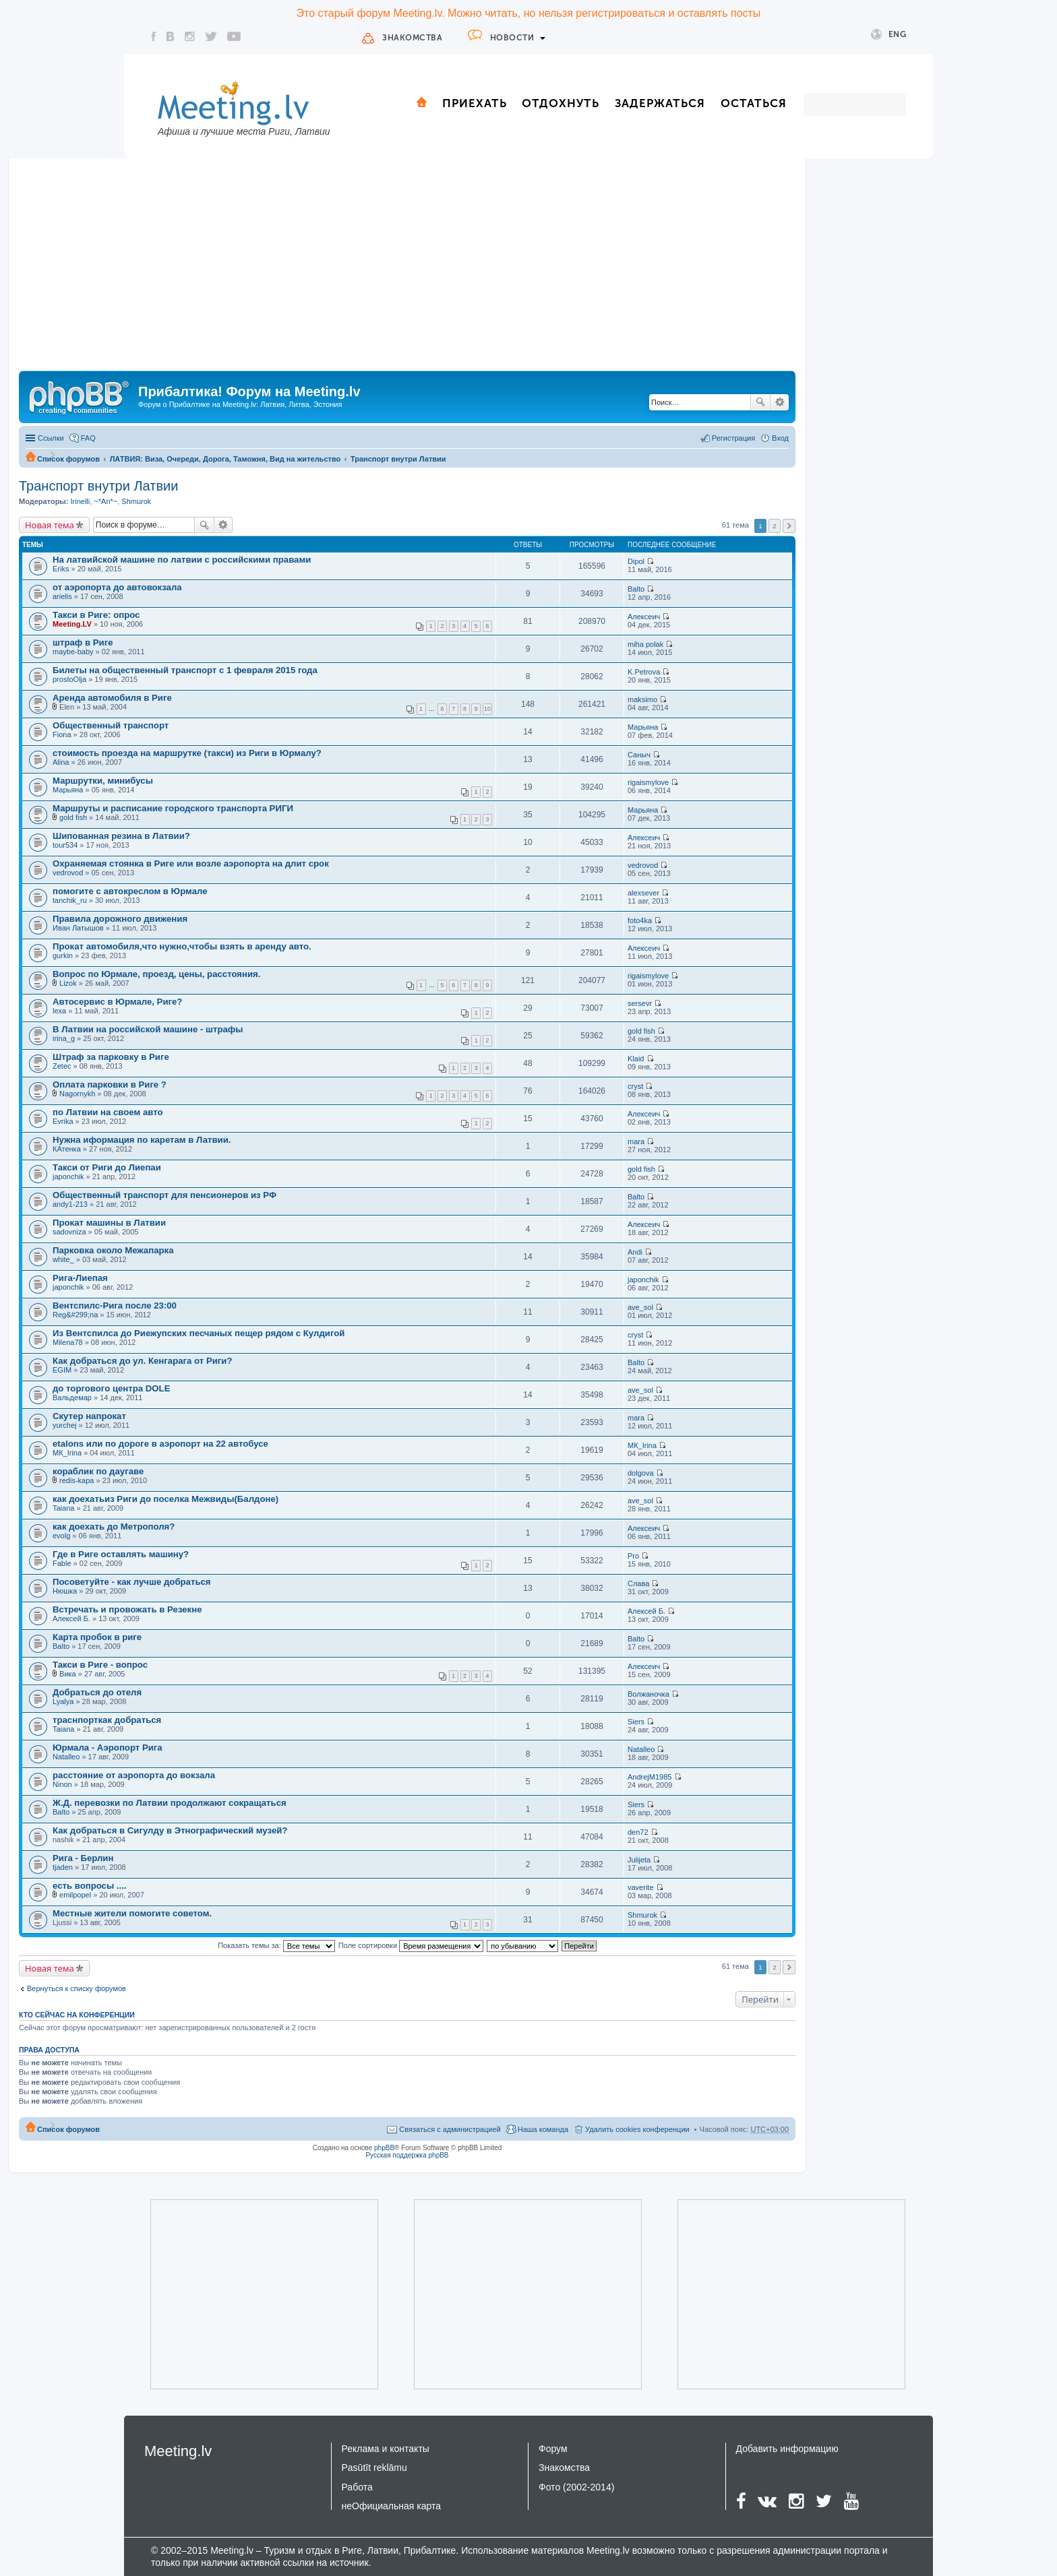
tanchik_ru (70, 900)
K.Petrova (644, 672)
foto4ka (640, 920)
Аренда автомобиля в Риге (112, 698)
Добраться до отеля (97, 1692)
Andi (635, 1252)
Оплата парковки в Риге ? (110, 1084)
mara (636, 1141)
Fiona (62, 734)
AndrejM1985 (649, 1777)
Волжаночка (648, 1694)
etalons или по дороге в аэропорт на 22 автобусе (160, 1444)
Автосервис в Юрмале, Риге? (117, 1002)
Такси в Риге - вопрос (100, 1665)
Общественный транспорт (111, 725)
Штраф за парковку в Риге (111, 1057)
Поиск (760, 402)
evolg (61, 1536)
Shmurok (136, 501)
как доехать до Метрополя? (114, 1526)
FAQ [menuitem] (88, 438)
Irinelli (80, 501)
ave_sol (640, 1307)
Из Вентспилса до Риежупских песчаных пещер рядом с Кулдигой (198, 1333)
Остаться (754, 103)
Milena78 (68, 1342)
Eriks (61, 569)
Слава (638, 1583)
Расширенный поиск (780, 402)
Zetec (62, 1066)
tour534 (65, 845)
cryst (635, 1086)
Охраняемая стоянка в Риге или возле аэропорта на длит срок (191, 863)
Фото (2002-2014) (576, 2487)
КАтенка (67, 1149)
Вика (67, 1674)
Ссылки (51, 438)
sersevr (640, 1003)
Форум (553, 2448)
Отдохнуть (560, 103)
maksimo (642, 699)
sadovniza (69, 1232)
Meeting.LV (72, 624)
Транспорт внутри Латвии (398, 459)
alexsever (643, 893)
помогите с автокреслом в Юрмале (130, 891)
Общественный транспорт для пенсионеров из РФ (164, 1195)
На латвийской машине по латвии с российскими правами (182, 560)
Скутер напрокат (89, 1416)
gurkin (63, 955)
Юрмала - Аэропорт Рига (107, 1747)
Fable (62, 1563)
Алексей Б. (71, 1618)
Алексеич (644, 616)
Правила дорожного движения (120, 919)
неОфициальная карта (392, 2506)
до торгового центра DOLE (111, 1388)
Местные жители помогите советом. (132, 1913)
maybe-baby (73, 652)
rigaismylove (648, 782)
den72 (638, 1832)
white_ (63, 1259)
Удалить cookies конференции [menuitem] (637, 2129)
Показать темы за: (276, 1945)
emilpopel (75, 1895)
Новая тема (49, 525)
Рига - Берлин (83, 1858)
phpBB (384, 2147)
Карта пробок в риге (97, 1637)
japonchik (68, 1176)
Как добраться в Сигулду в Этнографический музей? (170, 1830)
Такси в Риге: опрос (96, 615)
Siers (636, 1722)
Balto (636, 589)
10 (487, 708)
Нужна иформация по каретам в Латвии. (142, 1140)
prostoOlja (69, 679)
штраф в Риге (83, 642)
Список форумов (68, 459)
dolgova (641, 1473)
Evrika (63, 1121)
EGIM (62, 1370)
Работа (357, 2487)
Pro (633, 1556)
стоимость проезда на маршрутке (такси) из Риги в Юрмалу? (187, 753)
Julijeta (639, 1860)
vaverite (641, 1887)
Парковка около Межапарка (113, 1250)
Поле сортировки (410, 1945)
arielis (62, 596)
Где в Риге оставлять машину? (121, 1554)
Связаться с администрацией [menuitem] (449, 2129)
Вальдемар (72, 1397)
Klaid (636, 1059)
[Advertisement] (407, 269)
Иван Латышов (78, 928)
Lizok (68, 983)
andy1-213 (70, 1204)
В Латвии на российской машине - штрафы (148, 1029)
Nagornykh (77, 1094)
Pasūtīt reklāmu (374, 2467)
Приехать (474, 103)
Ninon (62, 1784)
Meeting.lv (178, 2451)
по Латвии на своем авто (108, 1112)
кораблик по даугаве (98, 1471)
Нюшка (65, 1591)
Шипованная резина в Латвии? (121, 836)
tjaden (63, 1867)
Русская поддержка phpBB (406, 2155)
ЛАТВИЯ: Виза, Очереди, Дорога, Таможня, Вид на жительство (225, 459)
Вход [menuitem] (780, 438)
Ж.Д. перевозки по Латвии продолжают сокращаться (169, 1803)
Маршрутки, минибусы (103, 781)
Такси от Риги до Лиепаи (107, 1167)
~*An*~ (105, 501)
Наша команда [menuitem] (543, 2129)
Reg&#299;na (75, 1315)
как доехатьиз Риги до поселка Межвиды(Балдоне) (165, 1499)
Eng (889, 35)
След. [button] (789, 526)
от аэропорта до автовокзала (117, 587)
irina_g (64, 1038)
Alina (61, 762)
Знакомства (412, 37)
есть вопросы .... (90, 1886)
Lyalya (63, 1701)
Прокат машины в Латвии (109, 1223)
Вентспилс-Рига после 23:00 (115, 1305)
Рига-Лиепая (80, 1278)
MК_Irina (67, 1453)
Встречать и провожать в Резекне (127, 1609)
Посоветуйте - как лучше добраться (132, 1582)
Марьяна (643, 727)
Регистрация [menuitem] (733, 438)
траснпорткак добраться (107, 1720)
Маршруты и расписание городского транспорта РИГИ (173, 808)
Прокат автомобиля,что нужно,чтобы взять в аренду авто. (182, 946)
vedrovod (68, 873)
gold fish (73, 817)
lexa (59, 1011)
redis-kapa (76, 1480)
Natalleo (66, 1757)
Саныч (639, 755)
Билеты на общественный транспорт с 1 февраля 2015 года (185, 670)
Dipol (636, 561)
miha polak (645, 644)
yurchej (64, 1425)
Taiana (63, 1508)
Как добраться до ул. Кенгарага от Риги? (142, 1361)
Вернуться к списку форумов (76, 1988)
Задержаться (660, 103)
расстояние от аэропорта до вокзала (134, 1775)
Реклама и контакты (385, 2448)
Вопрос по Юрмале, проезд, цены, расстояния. (156, 974)
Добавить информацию (787, 2448)
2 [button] (775, 526)
